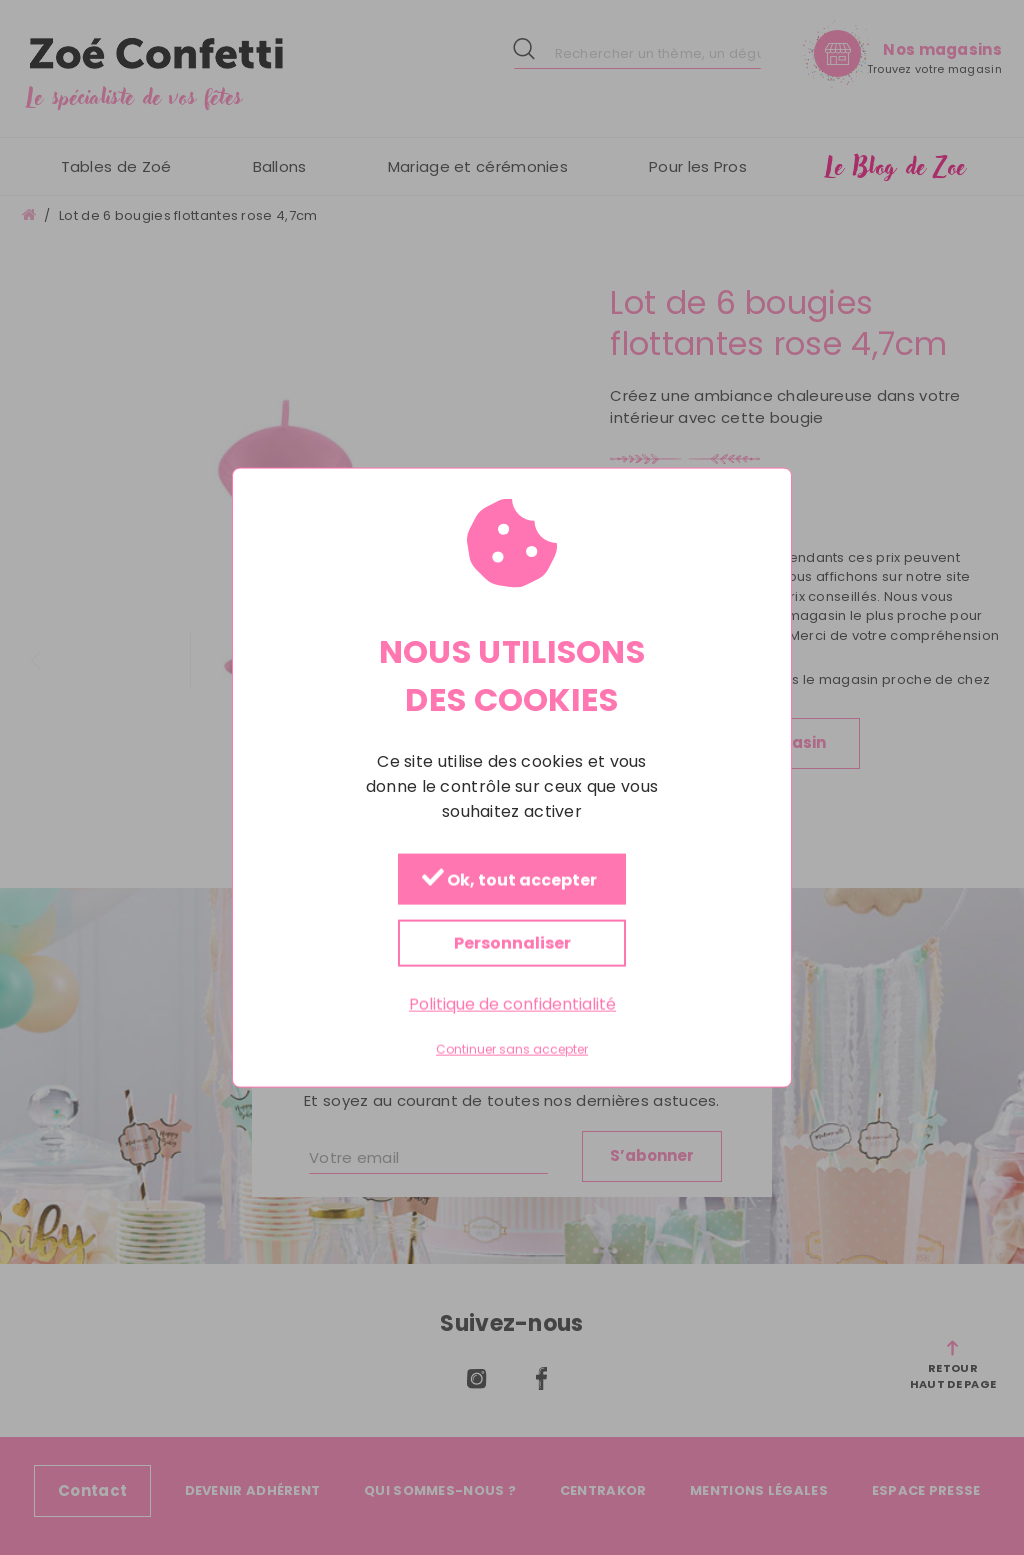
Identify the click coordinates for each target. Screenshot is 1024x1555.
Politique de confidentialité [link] (512, 1004)
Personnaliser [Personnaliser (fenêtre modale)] (512, 943)
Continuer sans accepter (512, 1050)
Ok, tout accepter (509, 880)
